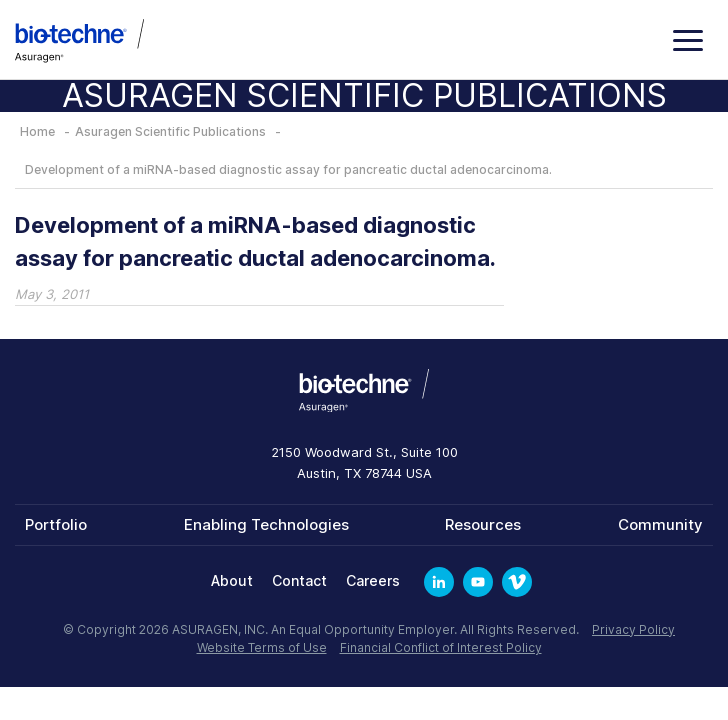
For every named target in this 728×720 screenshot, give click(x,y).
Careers (373, 580)
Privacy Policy (633, 629)
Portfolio (56, 524)
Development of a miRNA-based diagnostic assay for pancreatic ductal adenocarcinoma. (288, 169)
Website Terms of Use (262, 647)
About (232, 580)
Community (660, 524)
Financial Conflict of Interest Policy (441, 647)
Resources (483, 524)
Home (37, 131)
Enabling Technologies (266, 524)
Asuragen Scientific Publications (170, 131)
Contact (299, 580)
